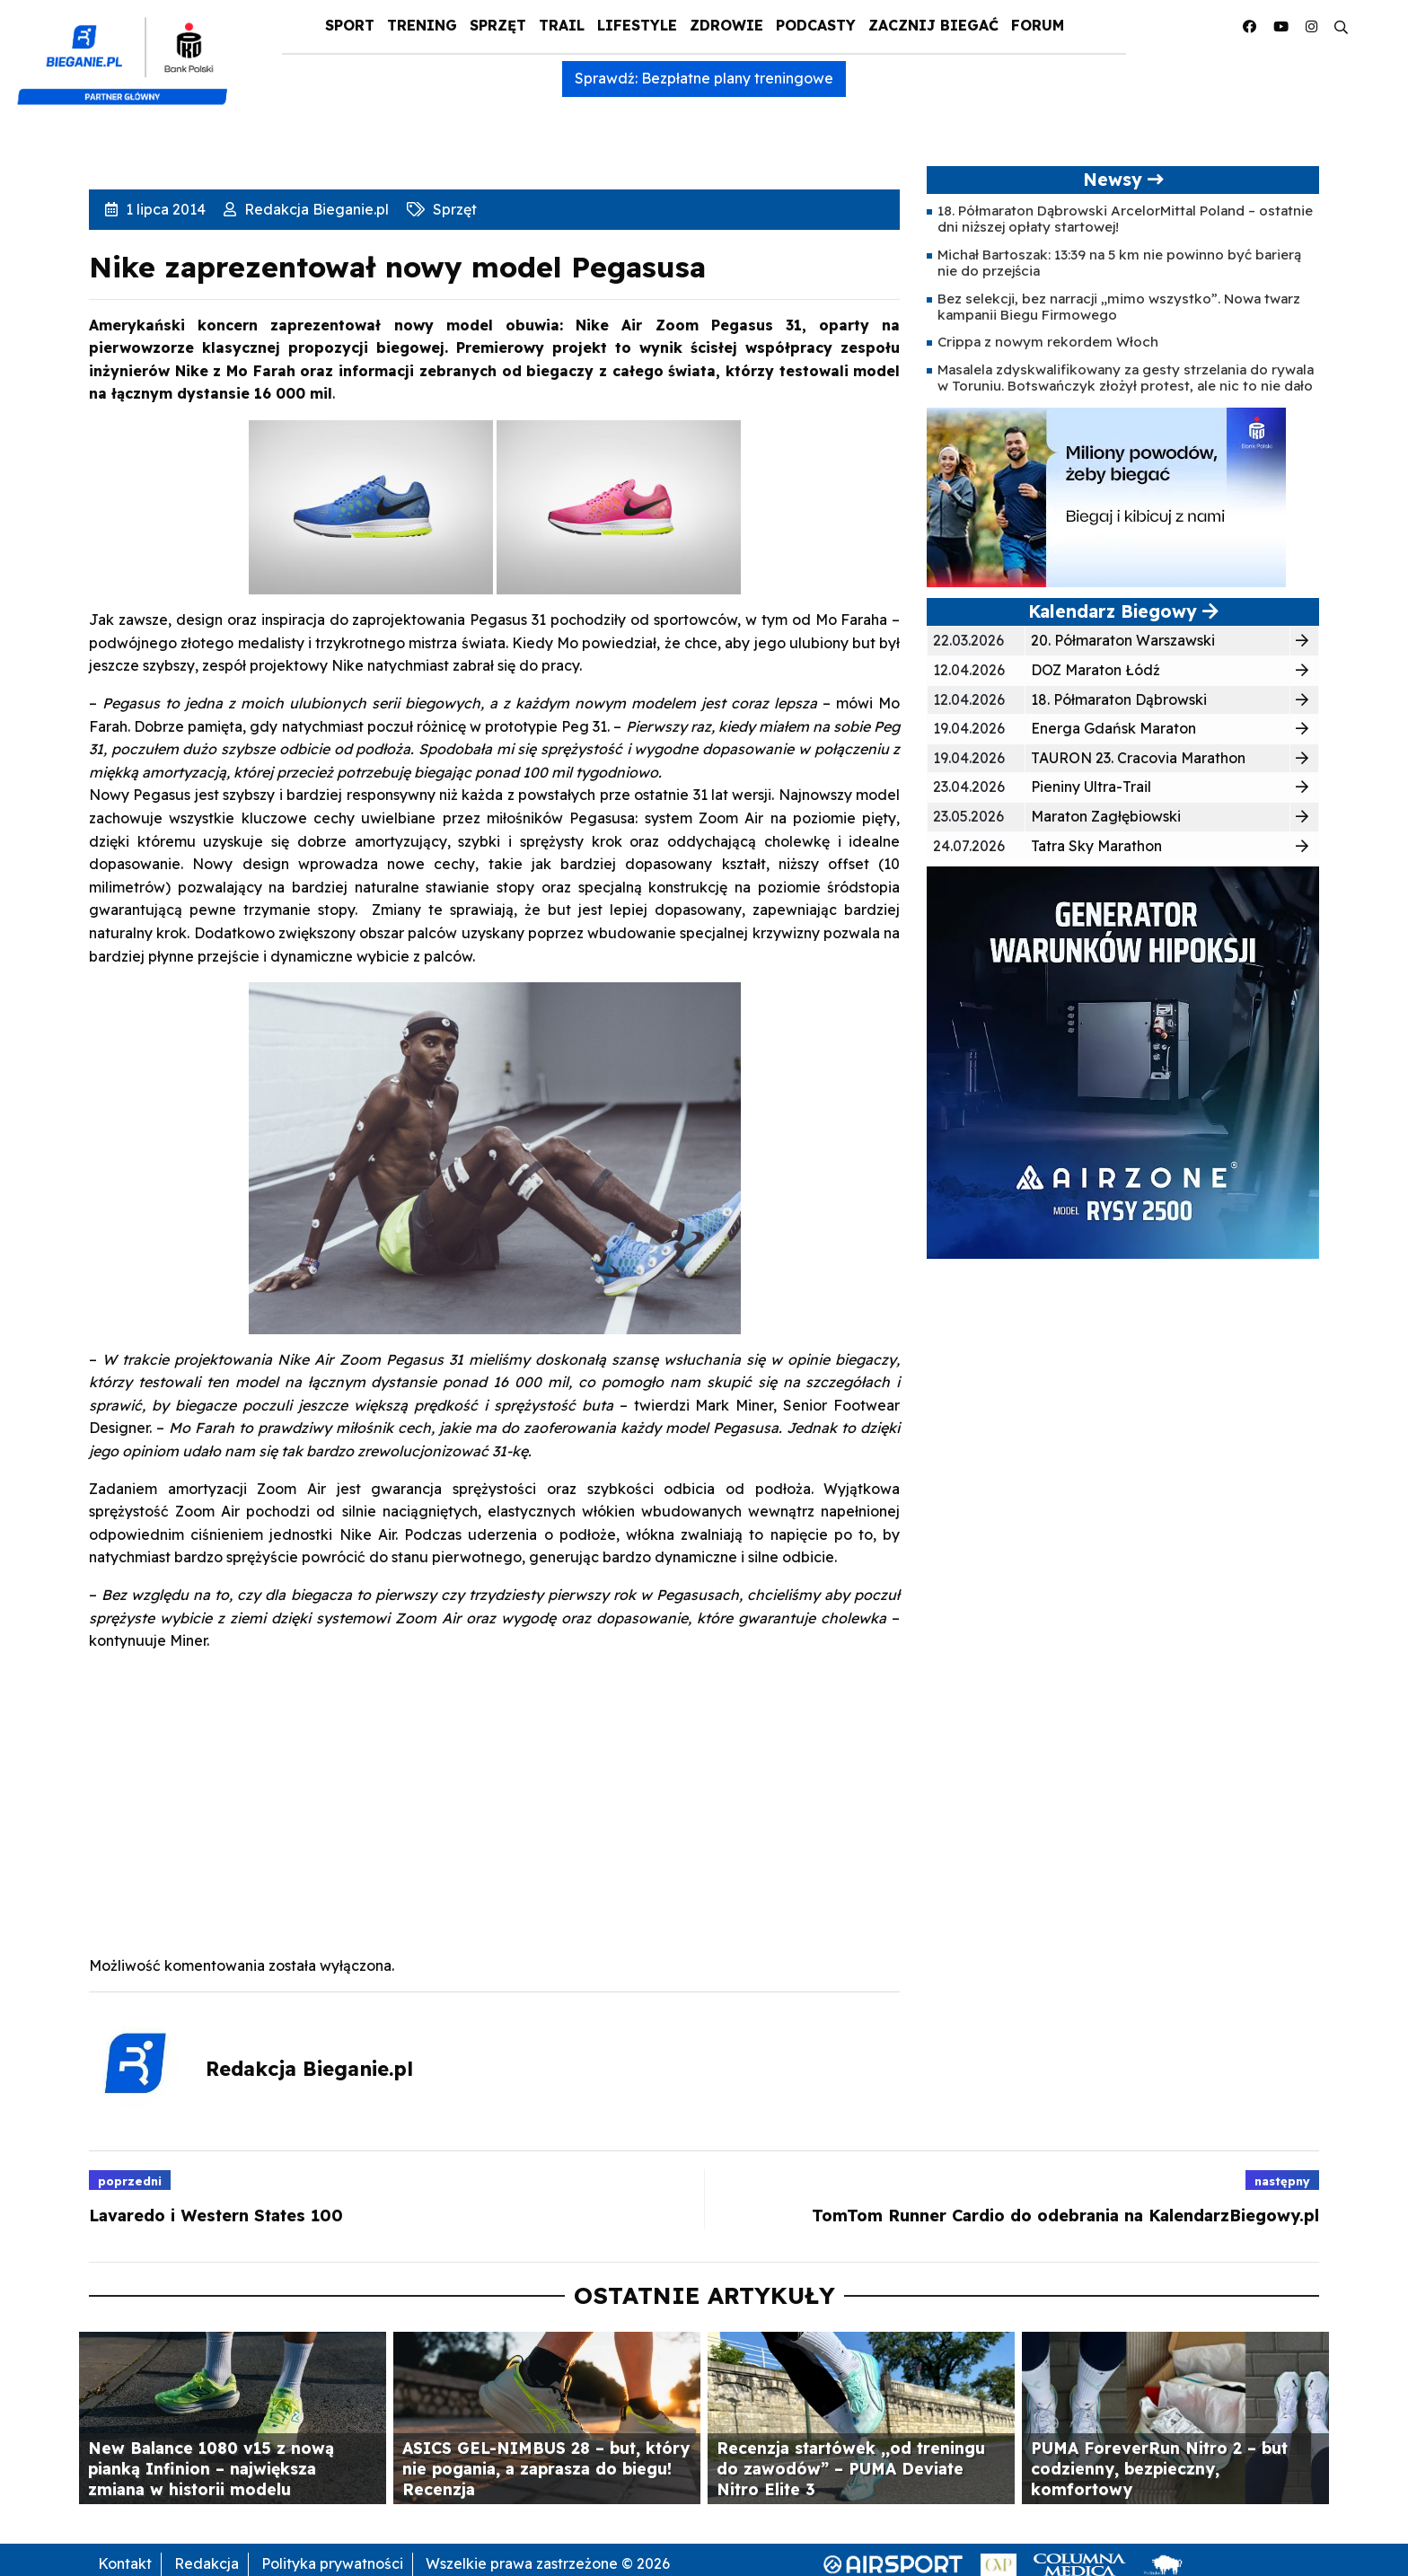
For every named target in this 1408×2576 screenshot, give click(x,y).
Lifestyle (637, 25)
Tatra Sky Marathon (1096, 846)
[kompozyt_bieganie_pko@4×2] (130, 52)
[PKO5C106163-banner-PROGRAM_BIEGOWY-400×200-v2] (1106, 497)
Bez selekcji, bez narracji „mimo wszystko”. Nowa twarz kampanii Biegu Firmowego (1118, 306)
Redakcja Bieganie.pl (315, 209)
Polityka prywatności (332, 2563)
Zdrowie (726, 25)
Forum (1037, 25)
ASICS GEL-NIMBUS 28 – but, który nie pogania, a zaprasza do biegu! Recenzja (546, 2468)
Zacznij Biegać (933, 25)
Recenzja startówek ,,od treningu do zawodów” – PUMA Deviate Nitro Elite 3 (851, 2468)
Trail (562, 25)
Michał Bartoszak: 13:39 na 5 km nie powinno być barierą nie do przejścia (1119, 262)
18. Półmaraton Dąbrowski (1119, 699)
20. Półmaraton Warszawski (1123, 640)
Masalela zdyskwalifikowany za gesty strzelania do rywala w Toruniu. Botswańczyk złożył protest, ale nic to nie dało (1125, 377)
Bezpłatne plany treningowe (737, 78)
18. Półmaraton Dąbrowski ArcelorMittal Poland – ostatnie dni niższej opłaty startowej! (1125, 218)
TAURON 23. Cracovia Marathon (1138, 758)
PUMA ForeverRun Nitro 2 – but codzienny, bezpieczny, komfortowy (1159, 2468)
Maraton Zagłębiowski (1106, 816)
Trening (422, 25)
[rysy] (1123, 1061)
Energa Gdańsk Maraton (1113, 728)
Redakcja (206, 2563)
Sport (349, 25)
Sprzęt (498, 25)
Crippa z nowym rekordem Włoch (1047, 341)
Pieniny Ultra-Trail (1091, 787)
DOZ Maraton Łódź (1095, 670)
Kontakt (125, 2563)
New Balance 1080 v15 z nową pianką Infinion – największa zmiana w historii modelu (211, 2468)
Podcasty (816, 25)
